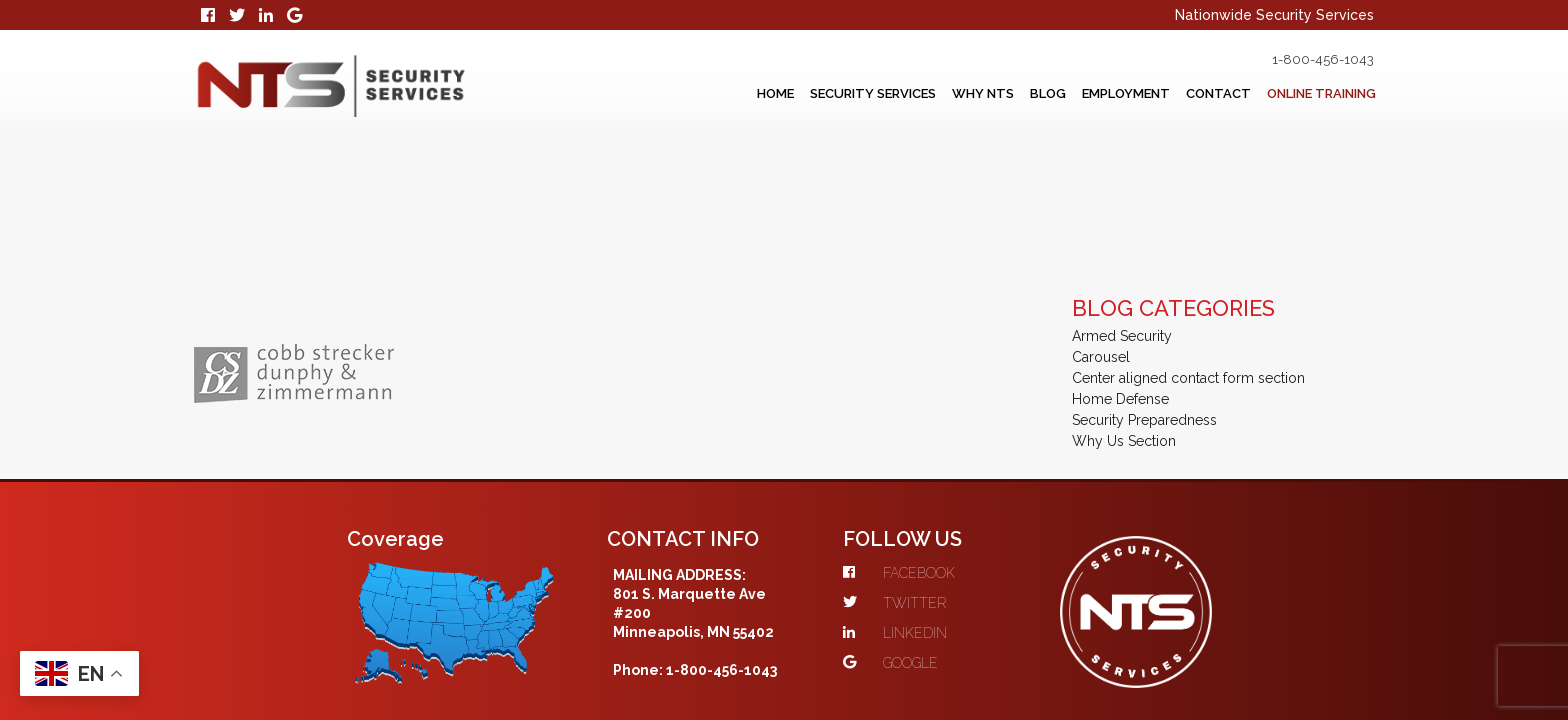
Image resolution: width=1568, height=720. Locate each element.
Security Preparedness (1144, 283)
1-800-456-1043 (1294, 59)
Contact (1188, 93)
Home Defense (1120, 262)
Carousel (1101, 220)
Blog (988, 93)
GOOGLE (928, 526)
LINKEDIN (933, 496)
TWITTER (932, 466)
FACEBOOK (937, 436)
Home (671, 93)
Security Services (785, 93)
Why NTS (911, 93)
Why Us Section (1124, 304)
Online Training (1309, 93)
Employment (1080, 93)
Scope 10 (686, 646)
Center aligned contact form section (1188, 241)
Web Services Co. (1035, 646)
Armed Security (1122, 199)
